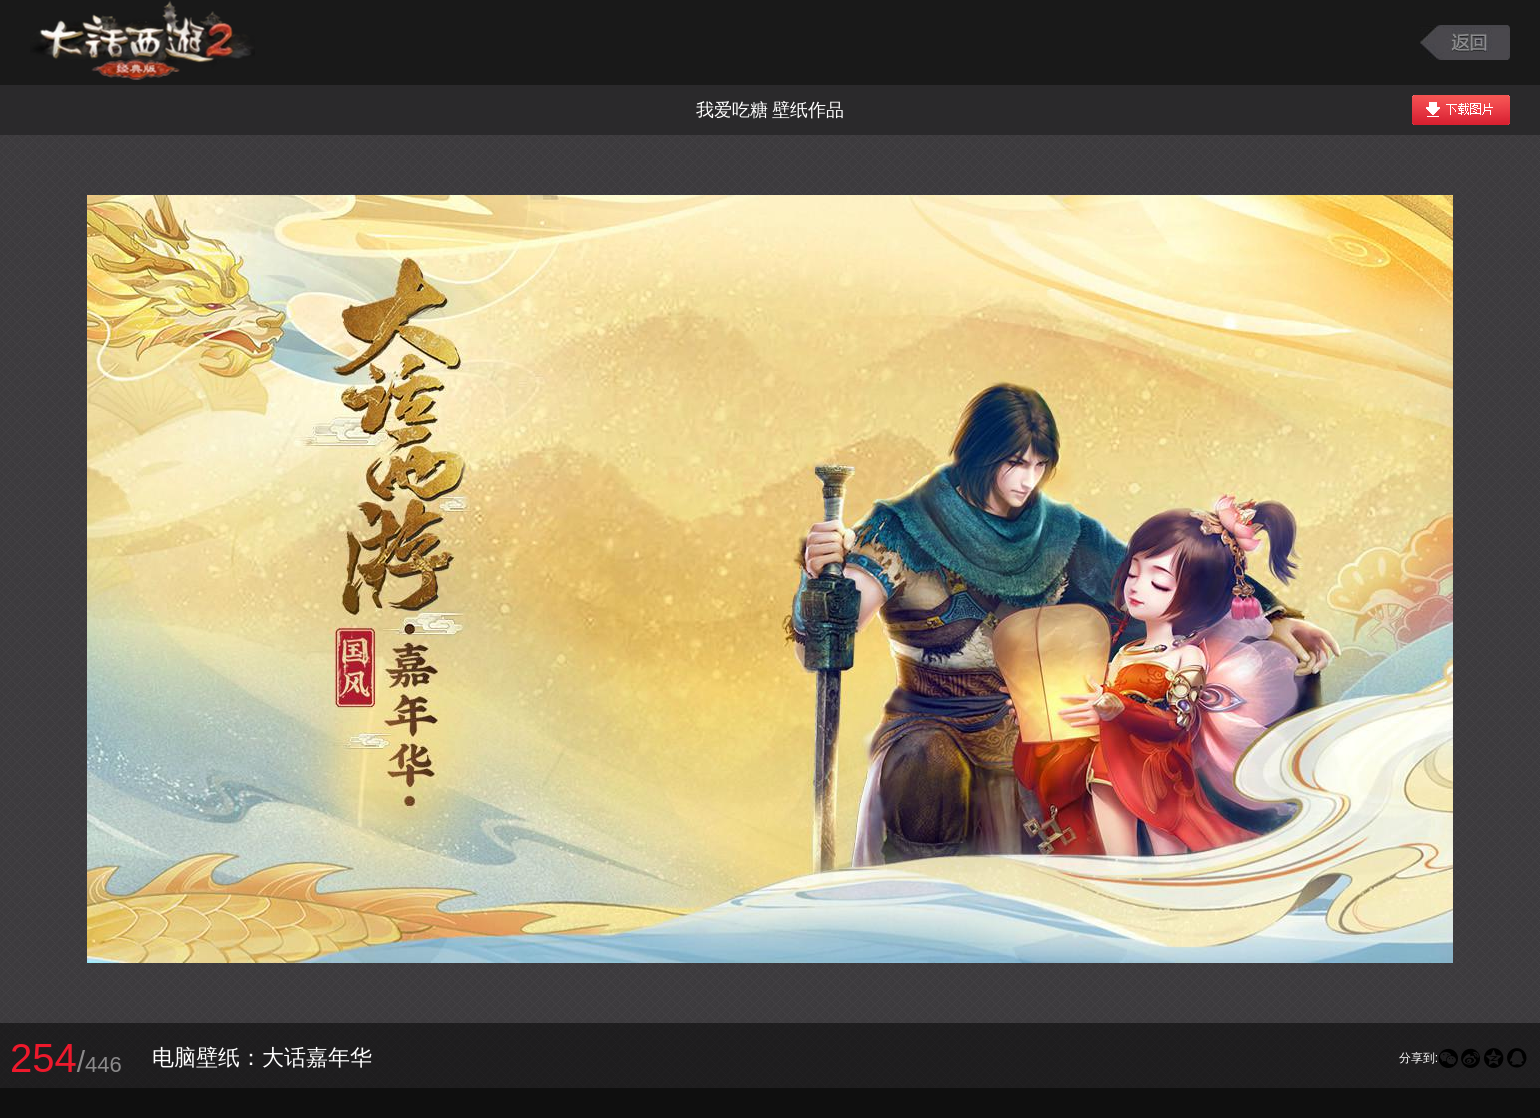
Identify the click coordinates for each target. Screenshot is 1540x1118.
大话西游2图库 (142, 42)
